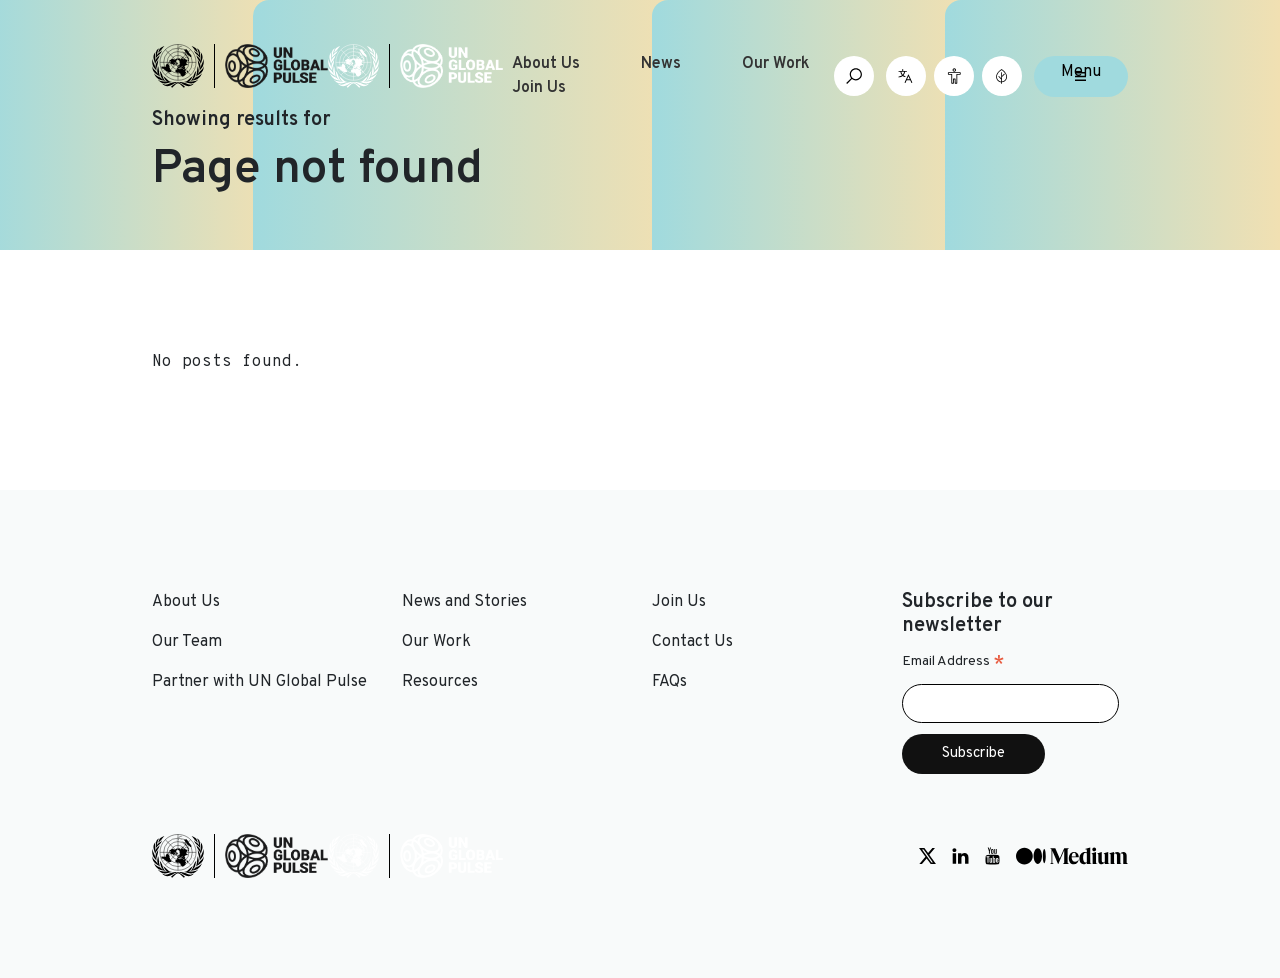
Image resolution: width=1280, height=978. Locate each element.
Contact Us (692, 642)
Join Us (539, 88)
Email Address (953, 662)
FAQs (669, 682)
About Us (546, 64)
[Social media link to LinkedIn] (960, 856)
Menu (1081, 72)
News (661, 64)
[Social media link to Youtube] (992, 856)
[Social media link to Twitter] (927, 856)
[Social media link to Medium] (1072, 856)
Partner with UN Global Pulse (259, 682)
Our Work (776, 64)
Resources (440, 682)
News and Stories (464, 602)
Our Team (187, 642)
